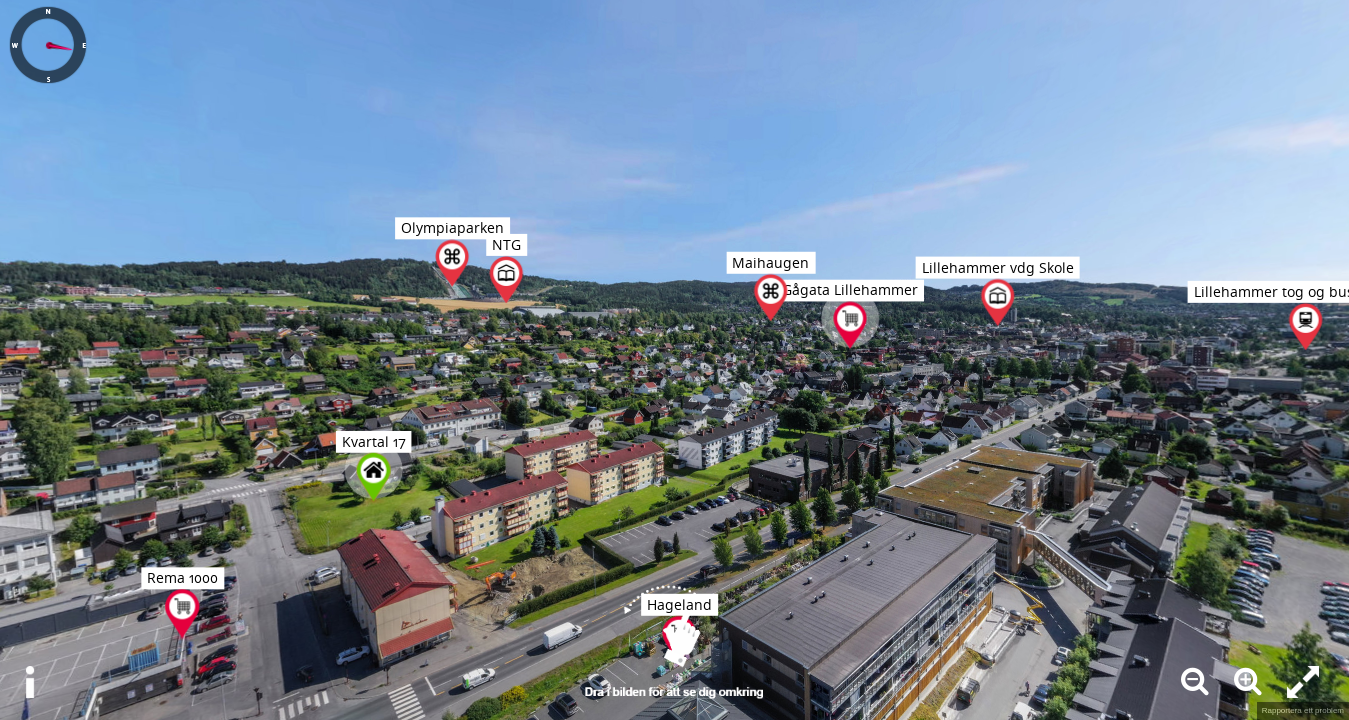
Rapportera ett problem (1303, 710)
